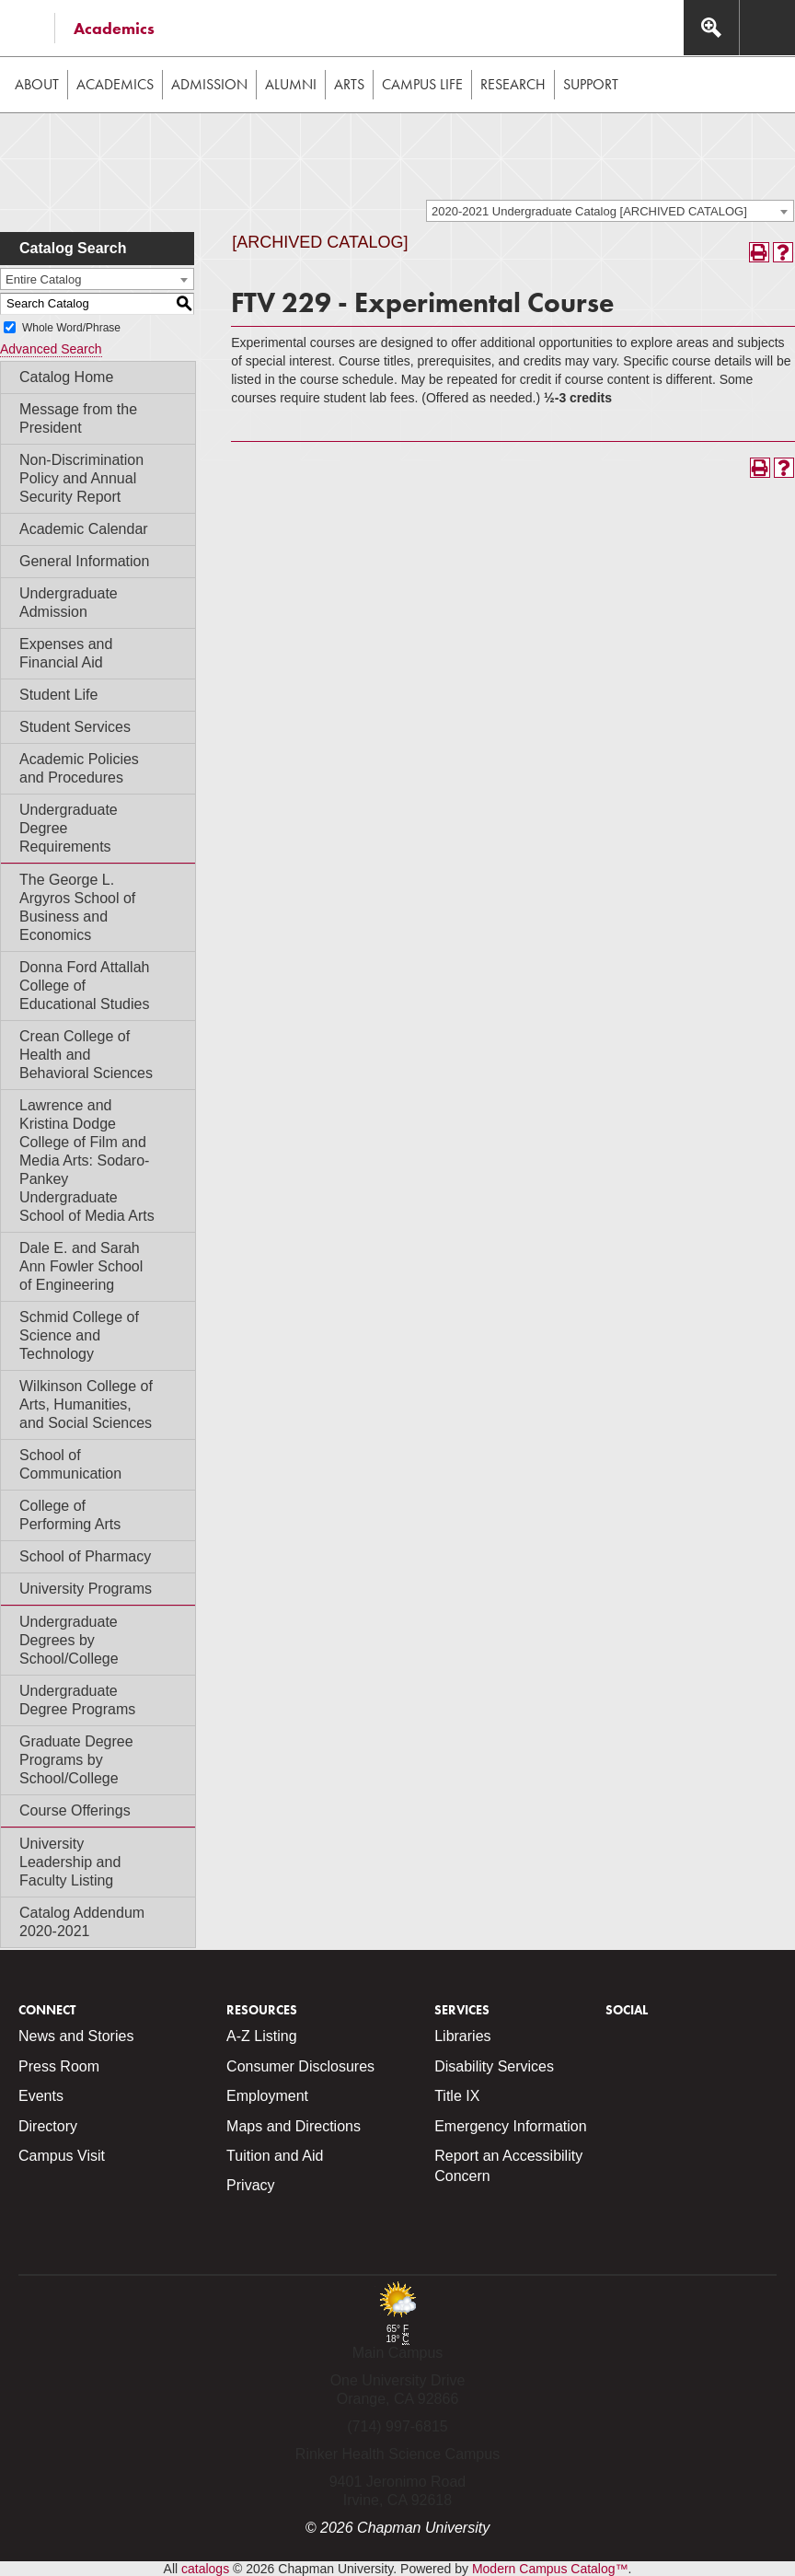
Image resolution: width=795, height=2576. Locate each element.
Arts (349, 84)
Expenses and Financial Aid (65, 653)
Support (590, 84)
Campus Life (422, 84)
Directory (47, 2126)
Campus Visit (61, 2156)
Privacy (250, 2185)
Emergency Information (510, 2126)
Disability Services (494, 2066)
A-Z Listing (261, 2036)
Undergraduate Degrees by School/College (69, 1640)
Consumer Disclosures (300, 2066)
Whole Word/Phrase (71, 327)
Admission (209, 84)
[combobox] (610, 211)
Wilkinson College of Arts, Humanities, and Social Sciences (86, 1404)
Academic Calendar (83, 529)
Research (513, 84)
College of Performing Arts (70, 1515)
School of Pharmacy (85, 1556)
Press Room (58, 2066)
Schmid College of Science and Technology (79, 1335)
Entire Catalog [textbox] (43, 279)
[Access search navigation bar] (711, 27)
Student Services (75, 727)
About (37, 84)
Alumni (291, 84)
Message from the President (78, 418)
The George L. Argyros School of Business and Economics (77, 907)
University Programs (85, 1588)
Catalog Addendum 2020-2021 (81, 1922)
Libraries (462, 2036)
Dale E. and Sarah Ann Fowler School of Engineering (81, 1266)
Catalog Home (66, 377)
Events (40, 2096)
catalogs (205, 2568)
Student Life (58, 694)
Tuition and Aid (274, 2156)
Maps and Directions (293, 2126)
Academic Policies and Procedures (79, 768)
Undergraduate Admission (68, 603)
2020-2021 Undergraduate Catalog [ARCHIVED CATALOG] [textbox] (589, 211)
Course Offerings (75, 1810)
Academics (114, 28)
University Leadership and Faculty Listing (70, 1862)
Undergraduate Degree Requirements (68, 828)
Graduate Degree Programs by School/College (76, 1760)
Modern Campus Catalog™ (550, 2568)
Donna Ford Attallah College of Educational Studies (84, 985)
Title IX (456, 2096)
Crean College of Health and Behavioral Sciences (86, 1054)
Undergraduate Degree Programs (77, 1700)
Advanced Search (51, 349)
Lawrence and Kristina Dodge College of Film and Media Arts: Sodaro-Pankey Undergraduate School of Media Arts (87, 1160)
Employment (267, 2096)
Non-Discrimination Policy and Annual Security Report (81, 478)
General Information (84, 561)
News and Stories (75, 2036)
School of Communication (70, 1464)
